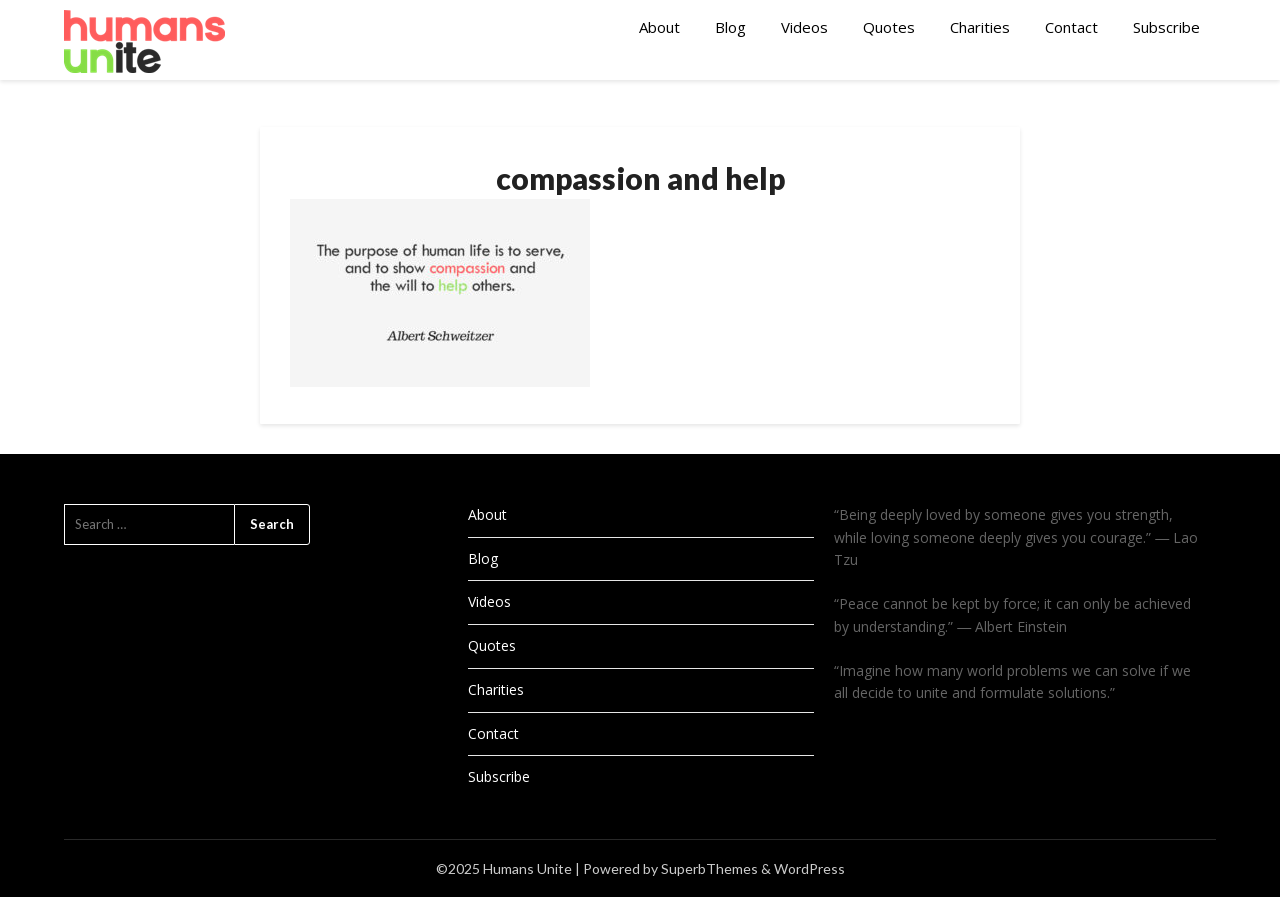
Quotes (889, 27)
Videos (804, 27)
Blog (730, 27)
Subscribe (1166, 27)
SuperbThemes (709, 868)
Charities (980, 27)
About (659, 27)
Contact (1071, 27)
